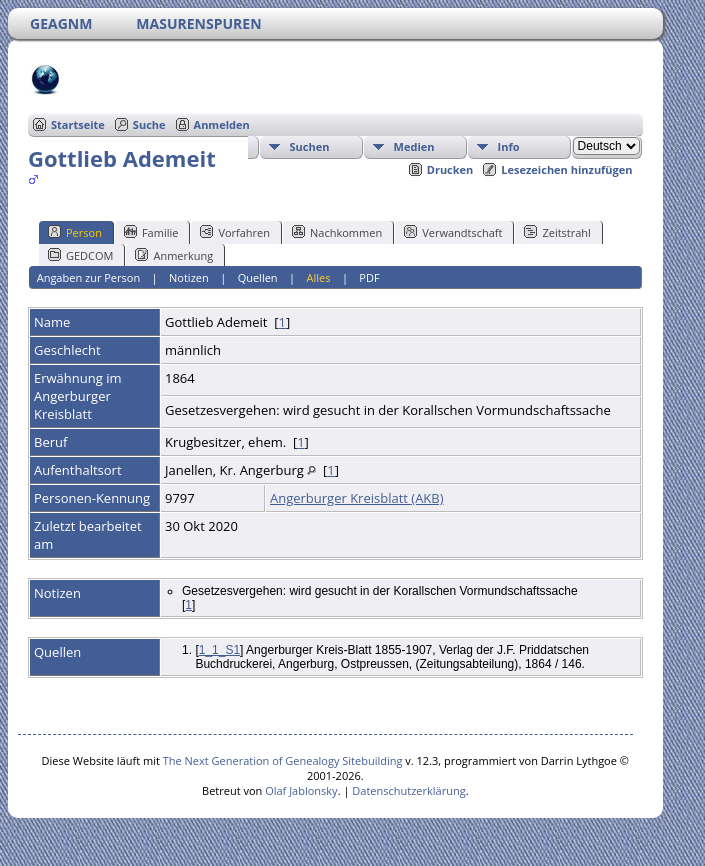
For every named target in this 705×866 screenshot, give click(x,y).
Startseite (78, 124)
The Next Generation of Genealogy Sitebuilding (283, 760)
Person (75, 232)
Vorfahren (235, 232)
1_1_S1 (219, 650)
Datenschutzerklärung (408, 790)
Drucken (450, 169)
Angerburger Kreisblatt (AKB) (357, 498)
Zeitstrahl (557, 232)
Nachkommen (337, 232)
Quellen (258, 277)
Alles (319, 277)
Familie (151, 232)
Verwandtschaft (453, 232)
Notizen (189, 277)
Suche (149, 124)
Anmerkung (174, 255)
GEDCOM (80, 255)
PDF (369, 277)
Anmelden (222, 124)
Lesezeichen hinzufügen (566, 169)
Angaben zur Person (88, 277)
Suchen (310, 146)
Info (509, 146)
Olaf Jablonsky (301, 790)
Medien (414, 146)
